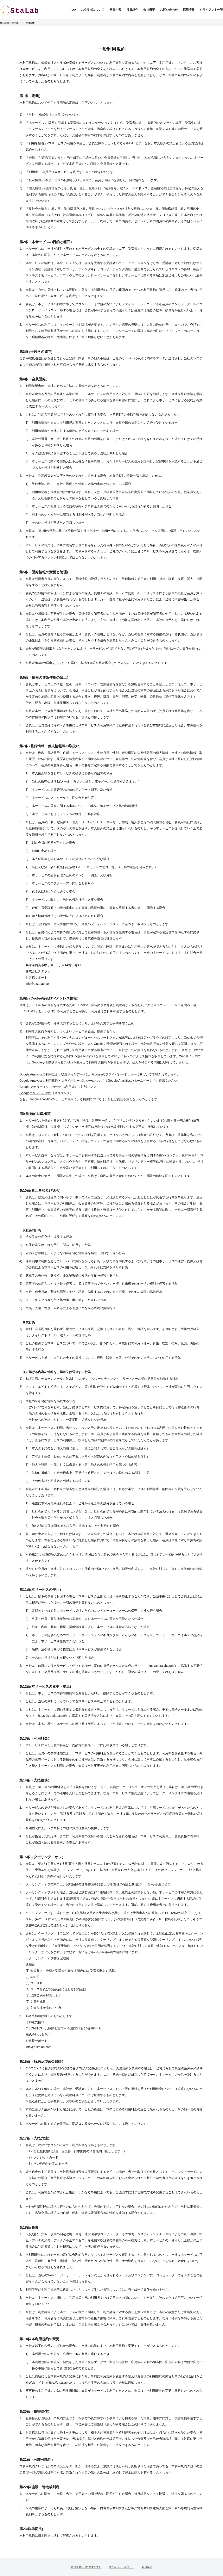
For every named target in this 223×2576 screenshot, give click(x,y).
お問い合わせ (169, 9)
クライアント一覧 (211, 9)
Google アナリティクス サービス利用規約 (48, 1086)
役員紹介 (132, 9)
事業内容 (115, 9)
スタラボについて (92, 9)
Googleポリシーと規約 (35, 1093)
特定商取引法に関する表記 (86, 2567)
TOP (73, 9)
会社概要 (149, 9)
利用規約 (147, 2567)
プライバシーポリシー (121, 2567)
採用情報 (188, 9)
